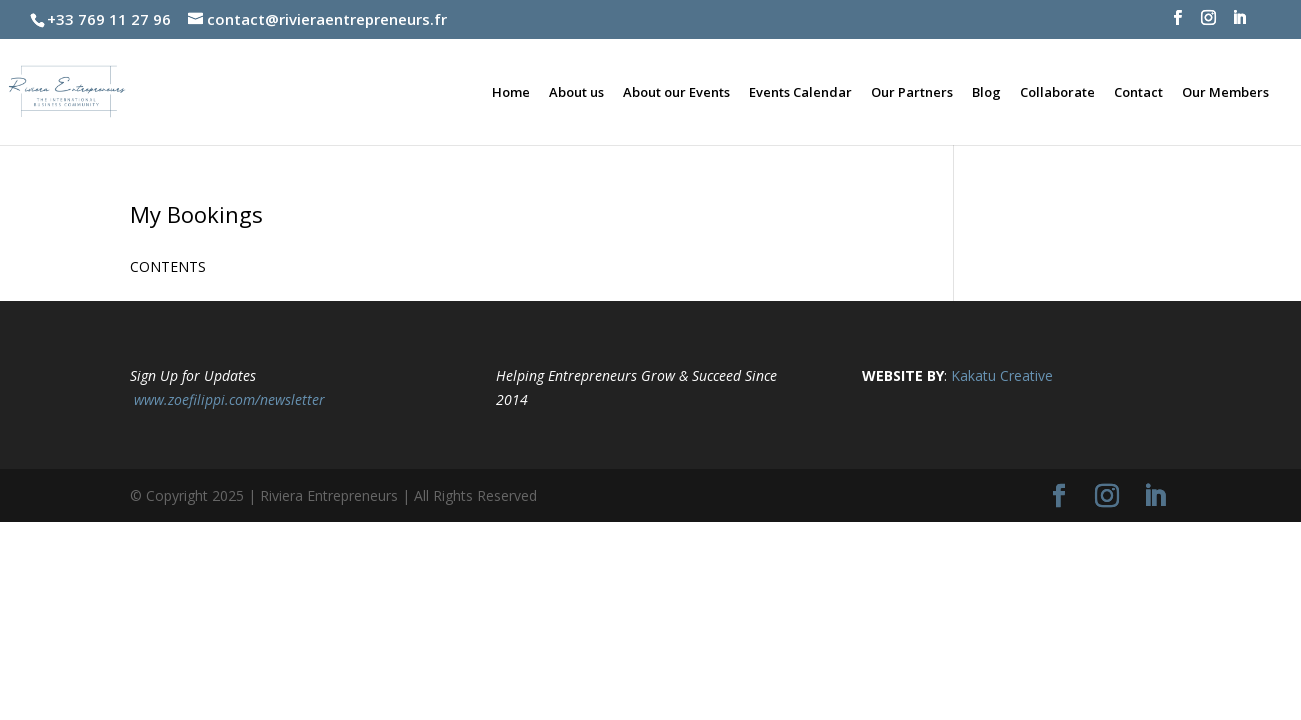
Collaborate (1057, 93)
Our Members (1225, 93)
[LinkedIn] (1239, 23)
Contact (1138, 93)
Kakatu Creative (1002, 375)
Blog (986, 93)
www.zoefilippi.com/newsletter (229, 399)
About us (576, 93)
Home (511, 93)
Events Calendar (800, 93)
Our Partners (912, 93)
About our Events (676, 93)
